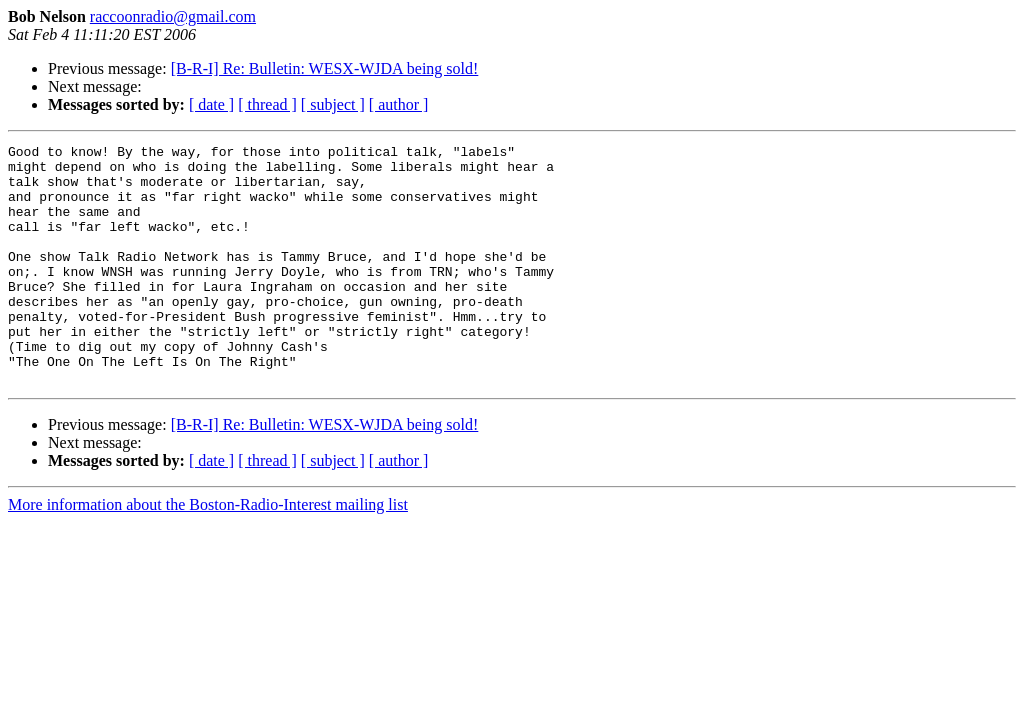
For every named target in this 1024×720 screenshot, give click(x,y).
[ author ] (399, 104)
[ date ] (211, 104)
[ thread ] (267, 104)
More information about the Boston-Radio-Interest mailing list (208, 552)
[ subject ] (333, 104)
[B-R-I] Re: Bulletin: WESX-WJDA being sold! (325, 68)
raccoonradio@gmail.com (173, 16)
